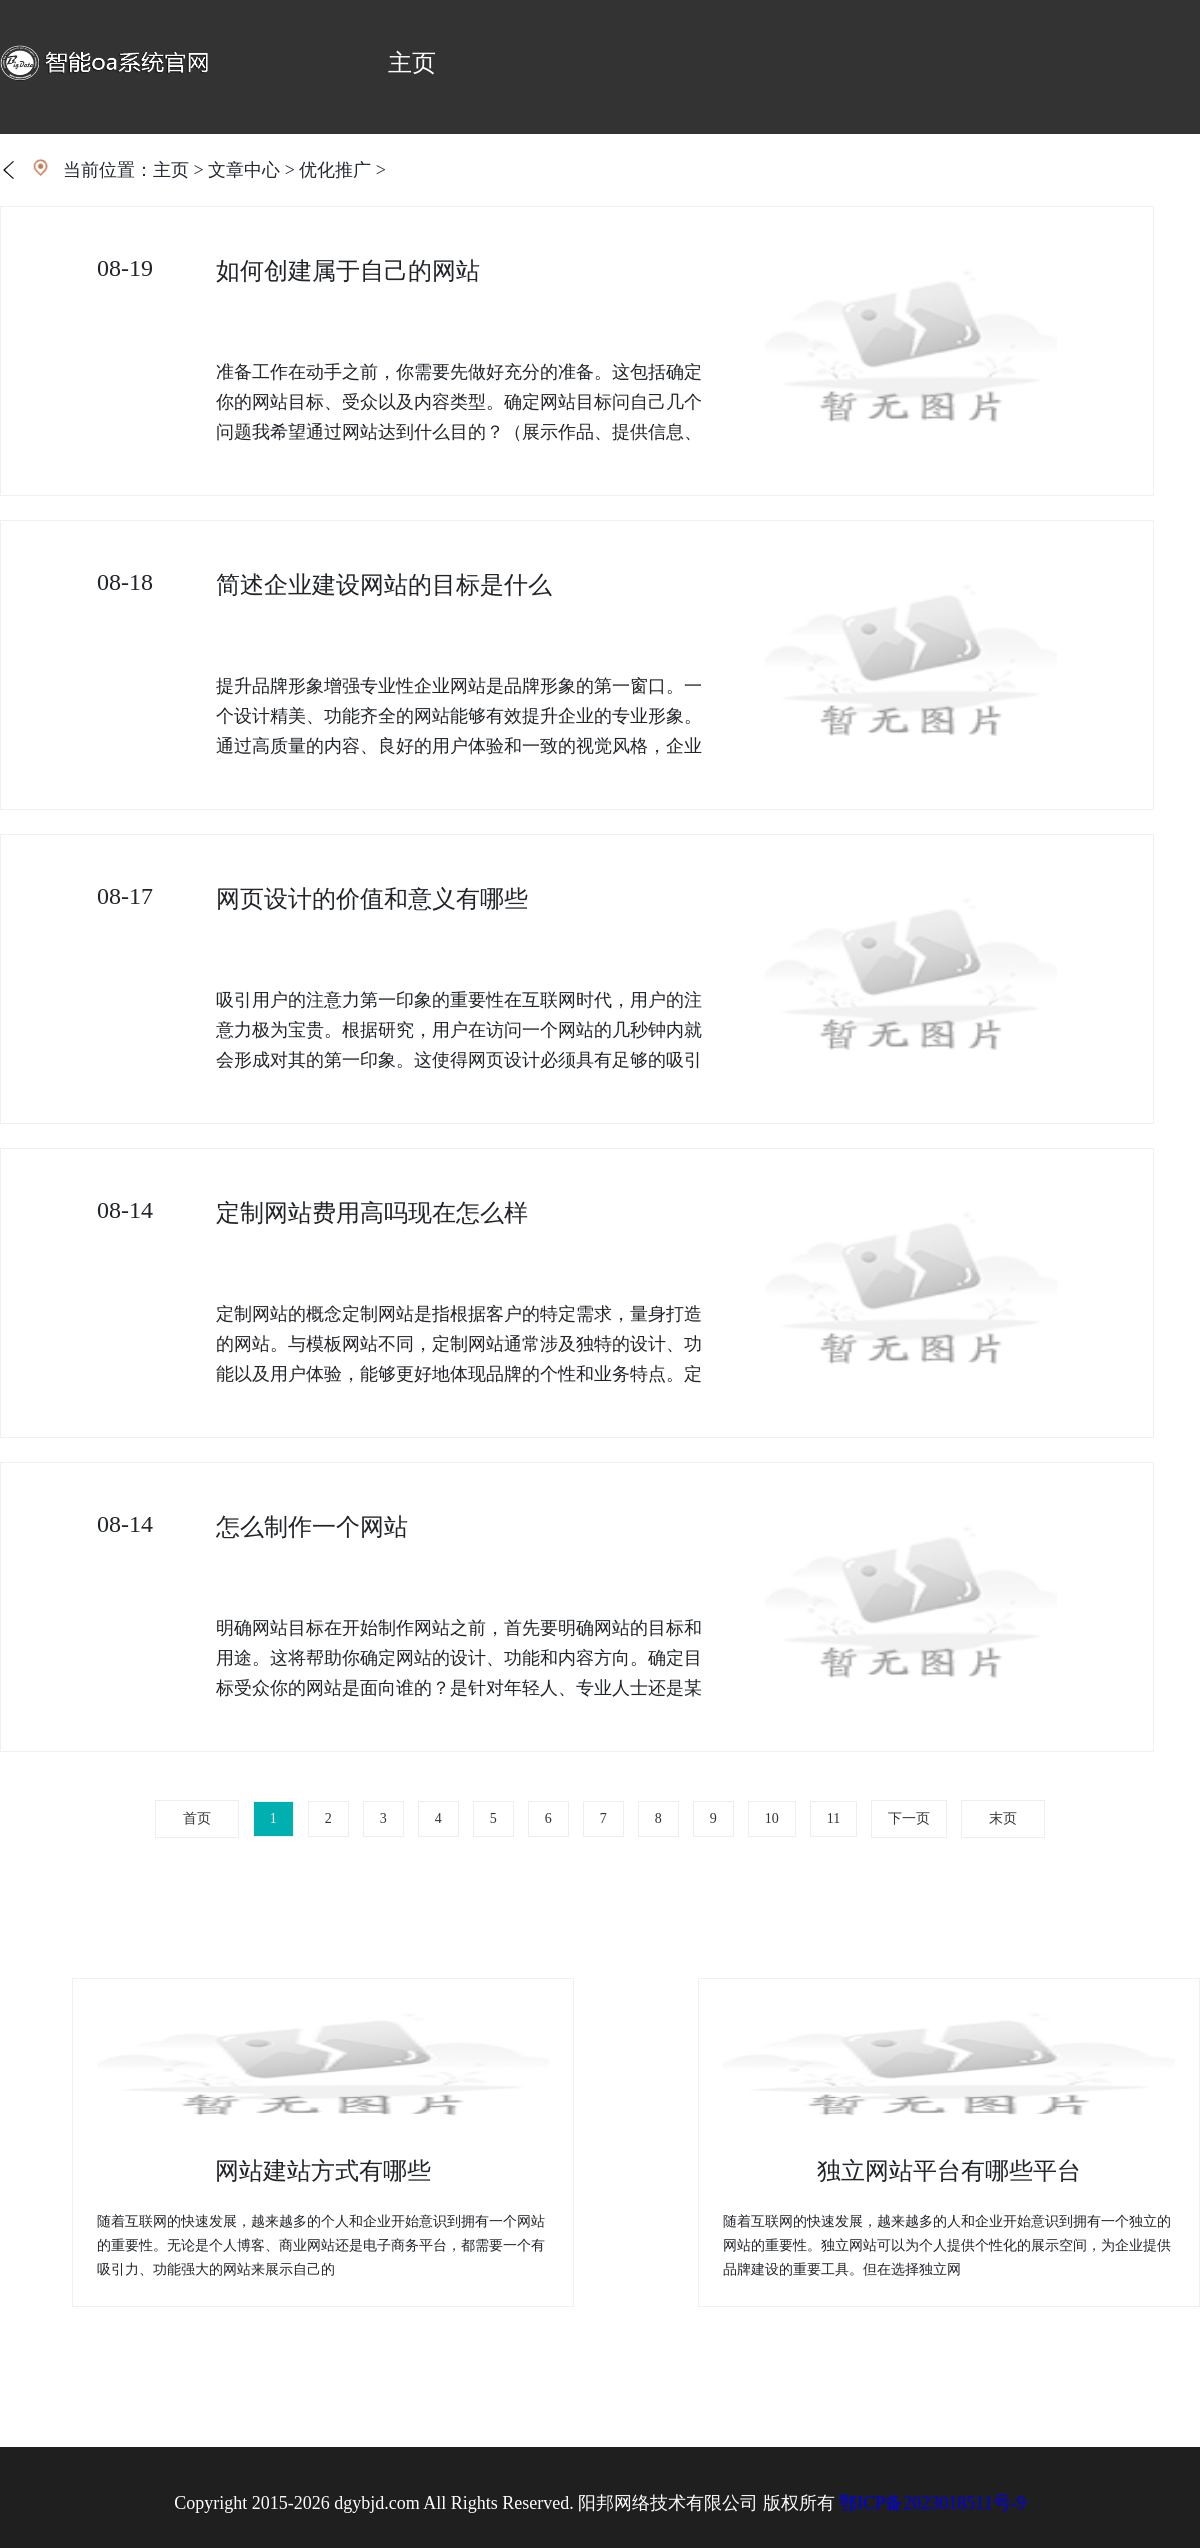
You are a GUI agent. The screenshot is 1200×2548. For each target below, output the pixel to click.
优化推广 (335, 170)
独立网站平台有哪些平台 (949, 2171)
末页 (1003, 1818)
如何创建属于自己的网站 (348, 271)
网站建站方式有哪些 (323, 2171)
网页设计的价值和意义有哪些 (372, 899)
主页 (412, 63)
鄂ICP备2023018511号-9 (932, 2503)
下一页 (909, 1818)
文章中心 (244, 170)
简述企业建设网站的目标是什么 (384, 585)
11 (833, 1818)
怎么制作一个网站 (312, 1527)
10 (772, 1818)
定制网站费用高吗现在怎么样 (372, 1213)
